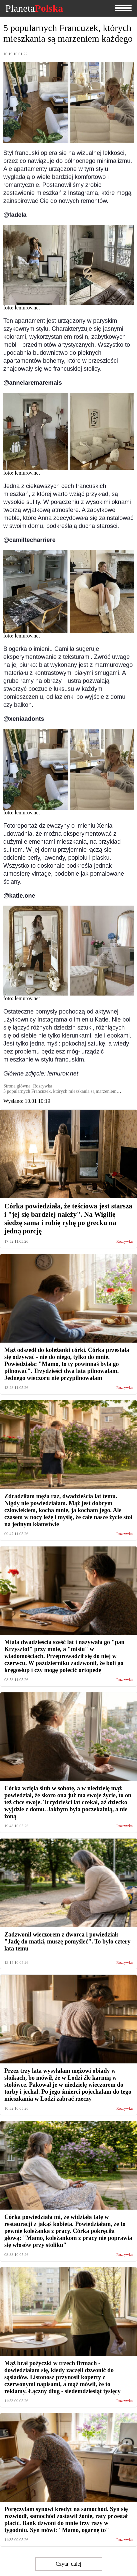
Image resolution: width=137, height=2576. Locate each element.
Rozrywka (124, 1241)
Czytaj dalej (68, 2564)
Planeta (34, 8)
